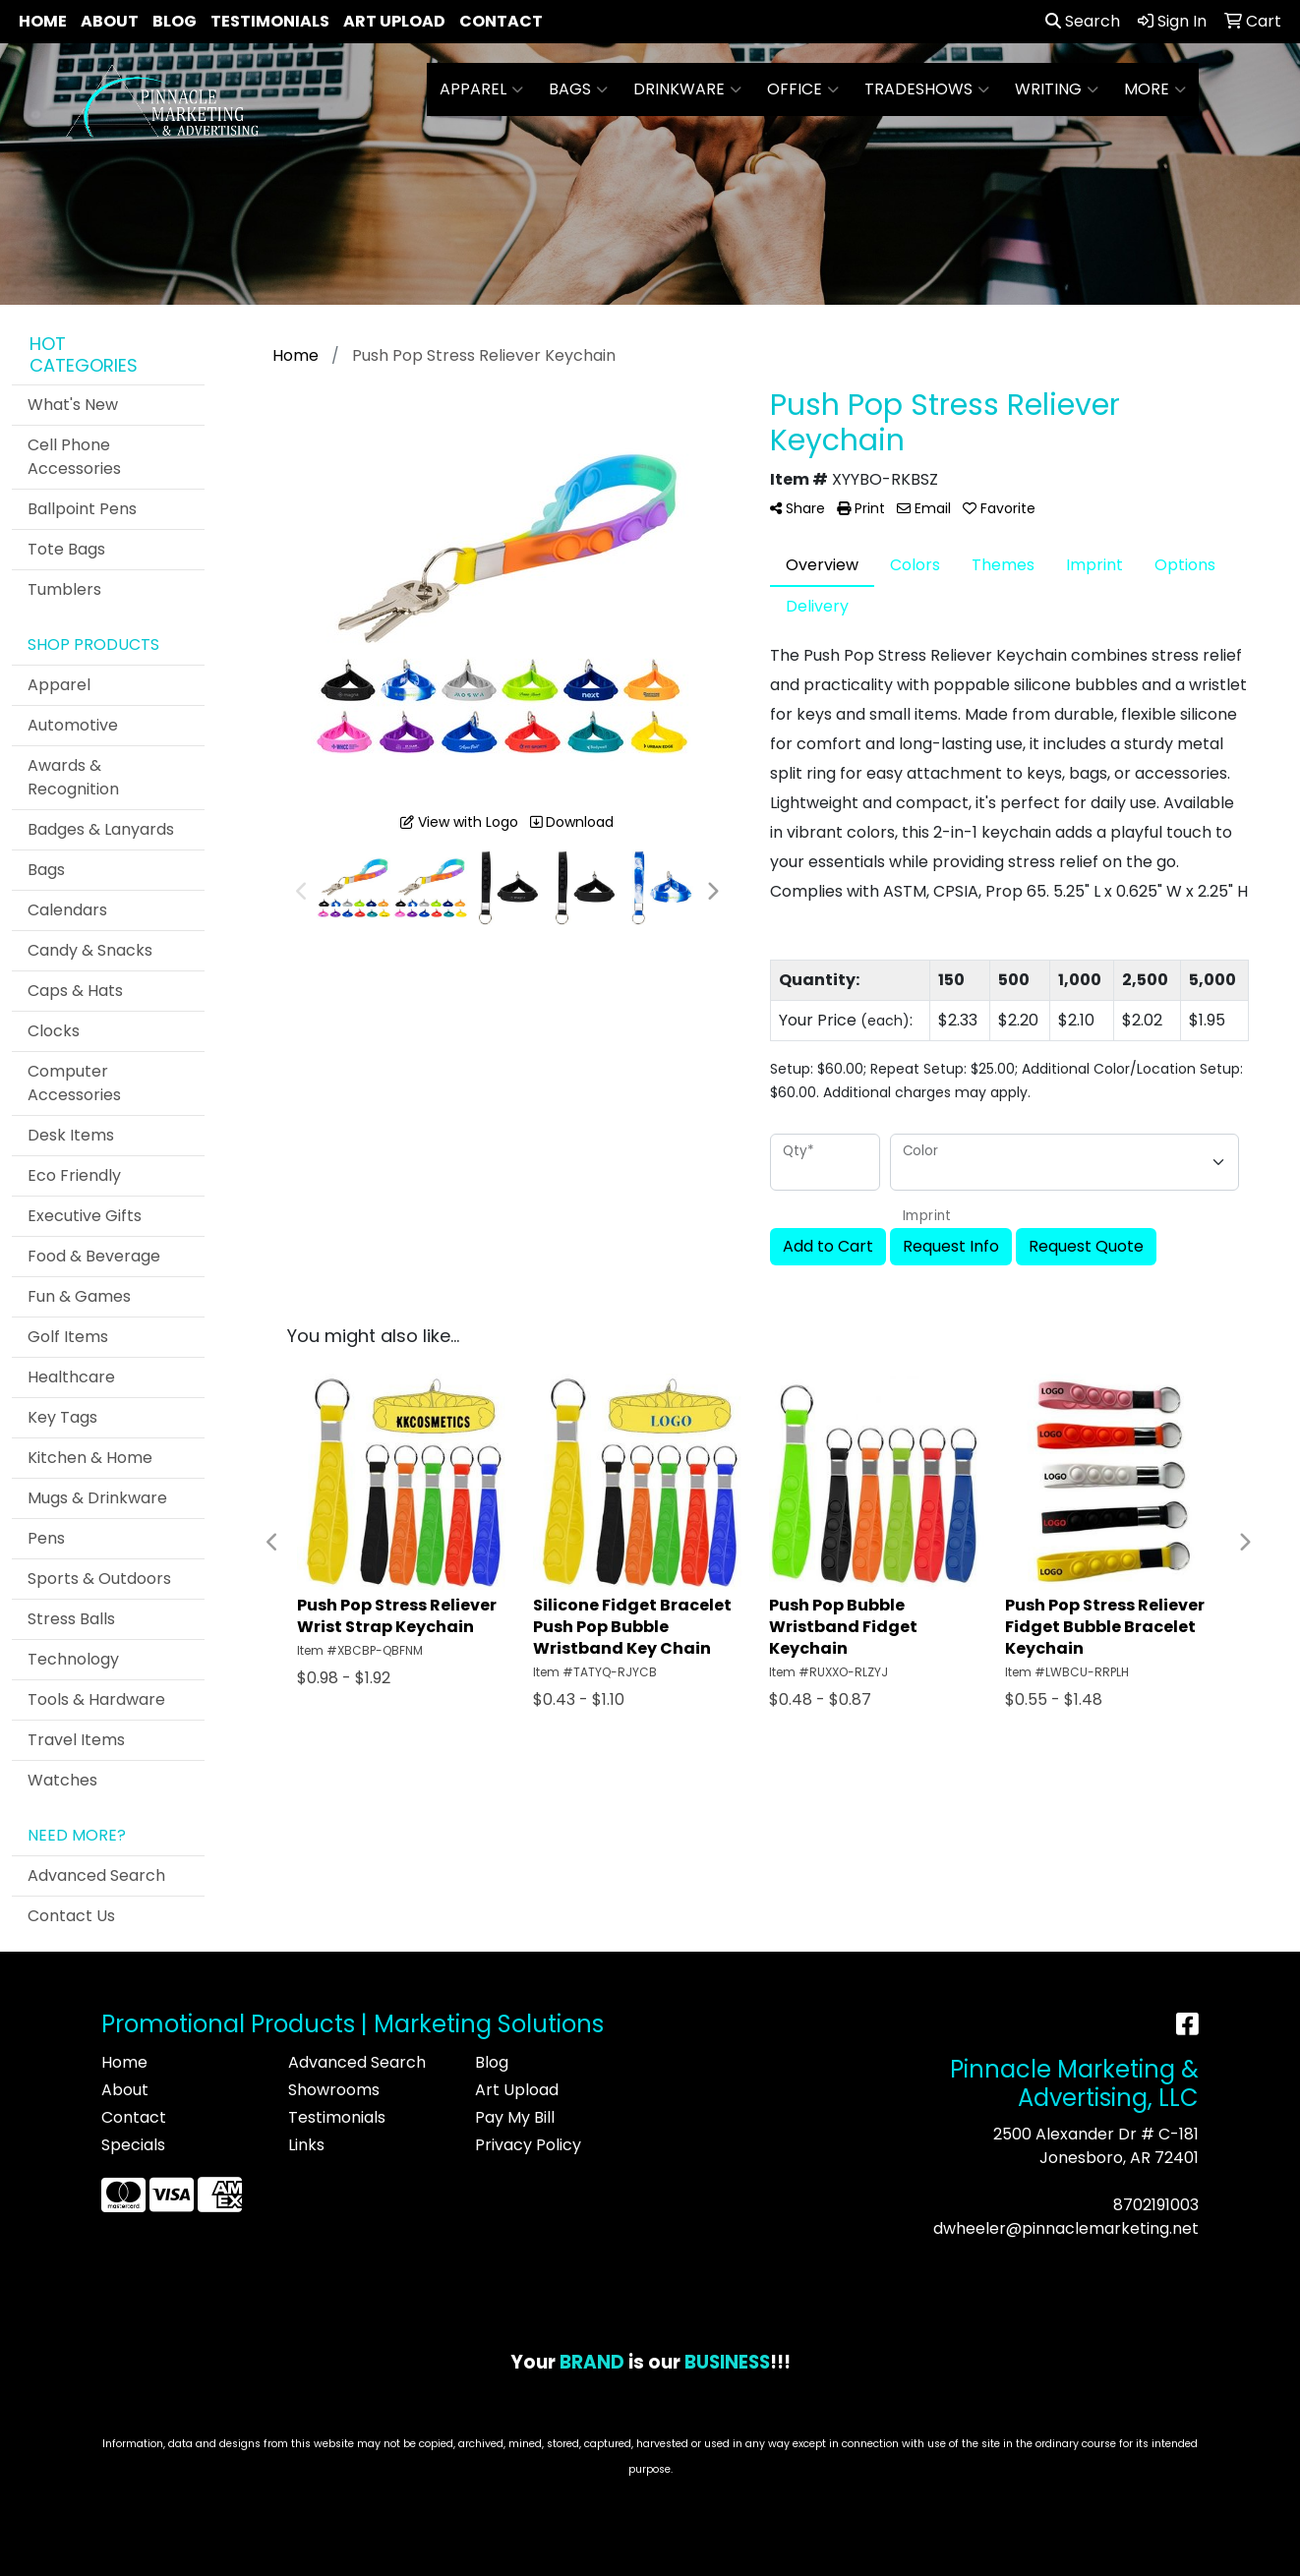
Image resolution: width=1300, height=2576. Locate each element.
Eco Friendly (74, 1175)
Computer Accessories (74, 1083)
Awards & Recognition (73, 777)
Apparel (481, 89)
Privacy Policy (528, 2145)
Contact (501, 21)
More (1155, 89)
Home (43, 21)
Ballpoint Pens (82, 509)
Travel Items (76, 1739)
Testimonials (269, 21)
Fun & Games (79, 1296)
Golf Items (68, 1336)
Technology (73, 1659)
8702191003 (1156, 2205)
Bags (578, 89)
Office (803, 89)
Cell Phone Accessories (74, 457)
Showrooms (334, 2089)
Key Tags (62, 1417)
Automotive (73, 725)
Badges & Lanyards (101, 829)
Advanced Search (96, 1875)
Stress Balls (71, 1619)
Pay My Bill (515, 2117)
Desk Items (71, 1135)
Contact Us (71, 1915)
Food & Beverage (94, 1256)
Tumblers (64, 589)
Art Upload (394, 21)
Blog (174, 21)
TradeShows (926, 89)
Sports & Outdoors (99, 1578)
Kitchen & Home (90, 1457)
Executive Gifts (85, 1215)
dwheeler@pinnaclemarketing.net (1066, 2228)
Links (306, 2145)
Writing (1056, 89)
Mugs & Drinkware (97, 1498)
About (110, 21)
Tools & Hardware (96, 1699)
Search (1082, 21)
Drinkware (687, 89)
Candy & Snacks (90, 950)
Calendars (67, 910)
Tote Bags (66, 549)
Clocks (54, 1031)
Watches (62, 1780)
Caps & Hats (75, 990)
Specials (133, 2145)
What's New (73, 404)
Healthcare (71, 1377)
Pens (46, 1538)
